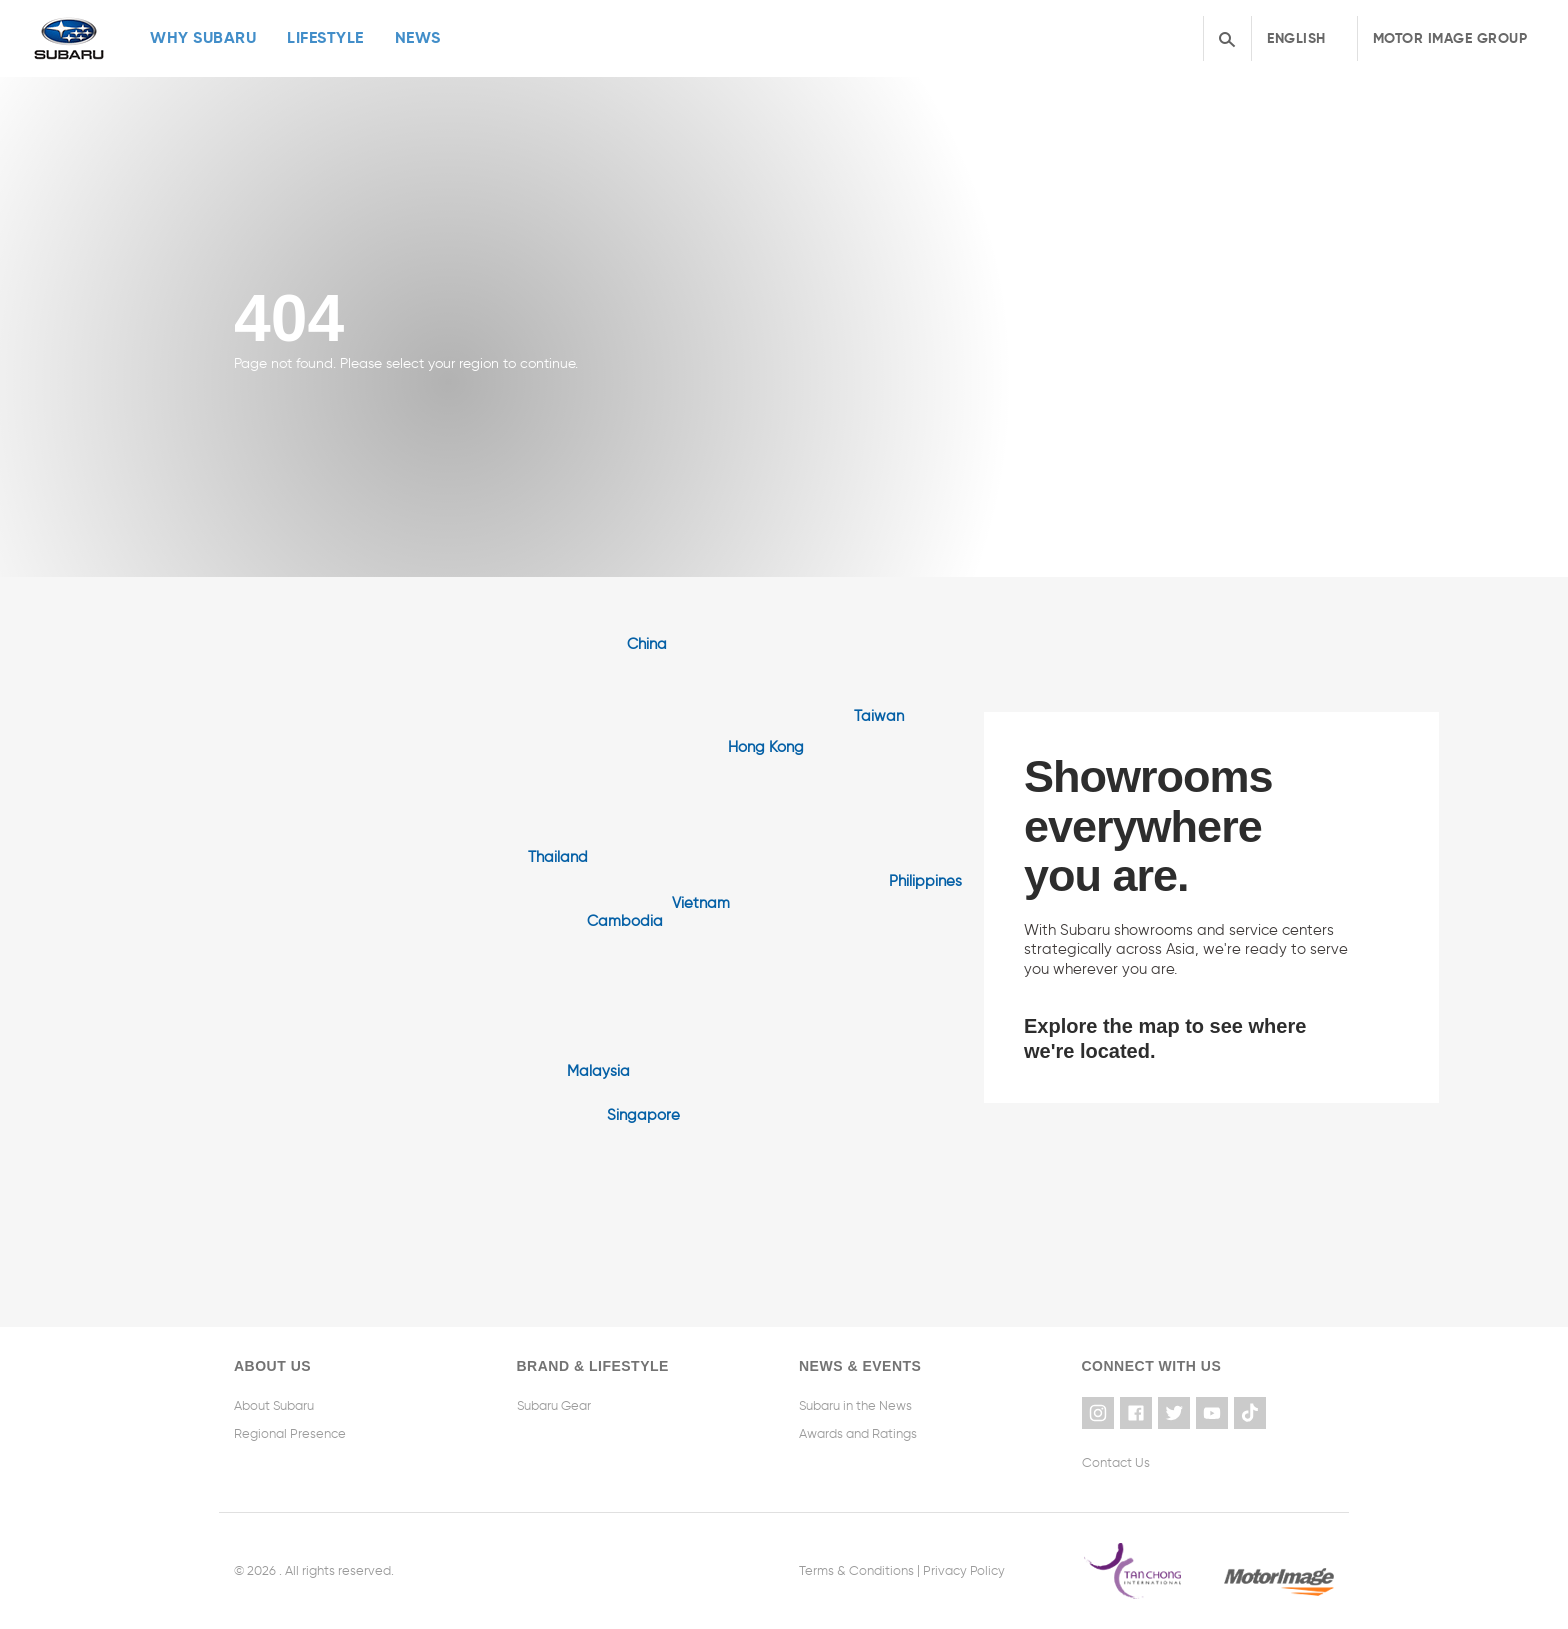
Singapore (643, 1115)
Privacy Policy (964, 1570)
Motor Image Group (1450, 38)
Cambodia (625, 921)
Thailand (558, 857)
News (418, 37)
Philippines (925, 881)
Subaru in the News (855, 1405)
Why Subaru (203, 37)
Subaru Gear (554, 1405)
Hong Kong (766, 747)
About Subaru (274, 1405)
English (1296, 38)
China (647, 644)
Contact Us (1116, 1462)
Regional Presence (290, 1433)
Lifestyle (325, 37)
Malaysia (598, 1071)
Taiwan (879, 716)
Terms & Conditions (856, 1570)
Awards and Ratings (858, 1433)
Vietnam (701, 903)
